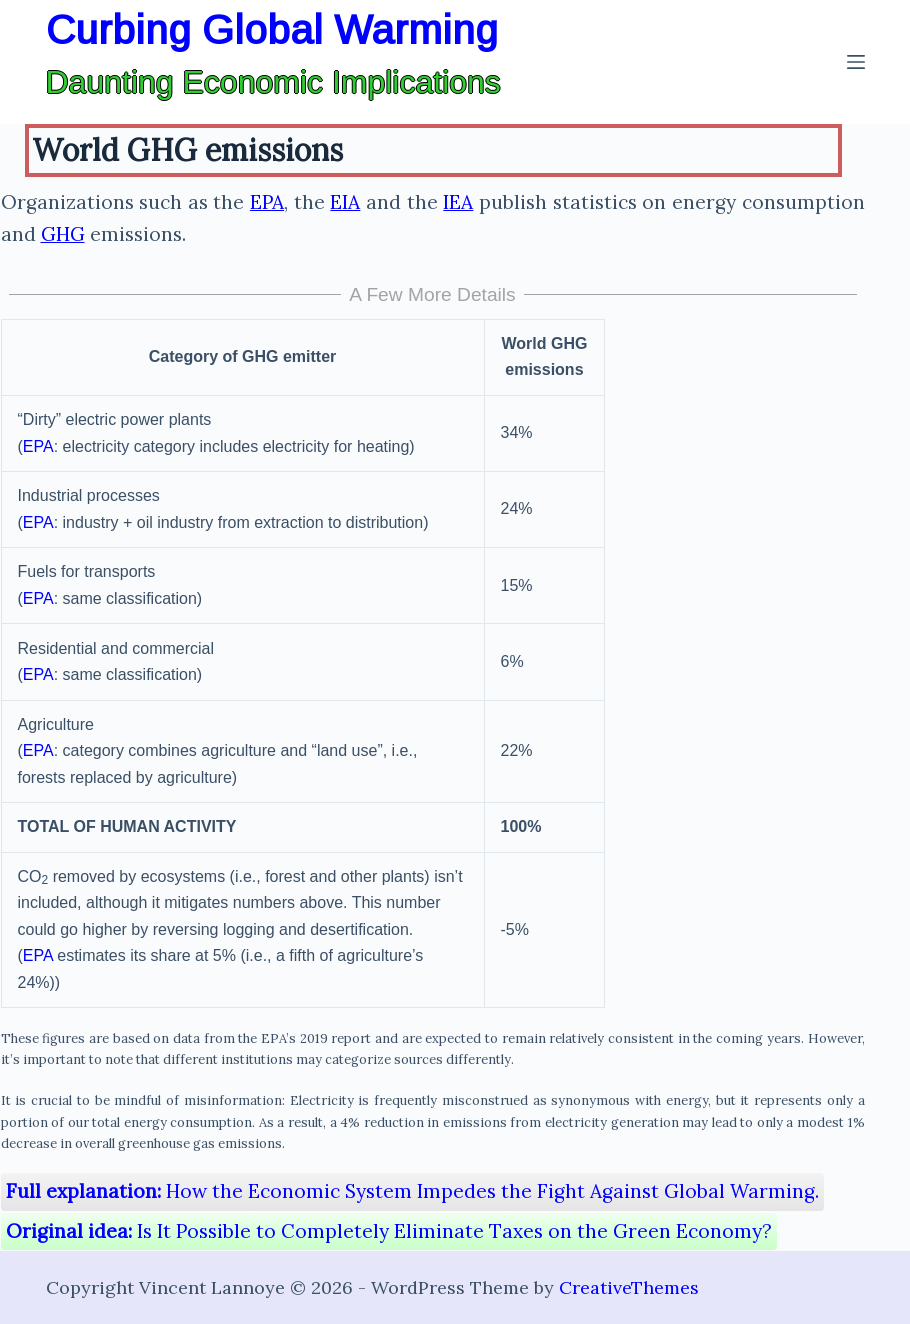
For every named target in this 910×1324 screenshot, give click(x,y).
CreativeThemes (629, 1287)
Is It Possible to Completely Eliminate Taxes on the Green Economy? (389, 1231)
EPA (267, 202)
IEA (458, 202)
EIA (345, 202)
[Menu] (856, 62)
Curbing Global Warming (272, 30)
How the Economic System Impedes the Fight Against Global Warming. (412, 1191)
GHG (63, 234)
